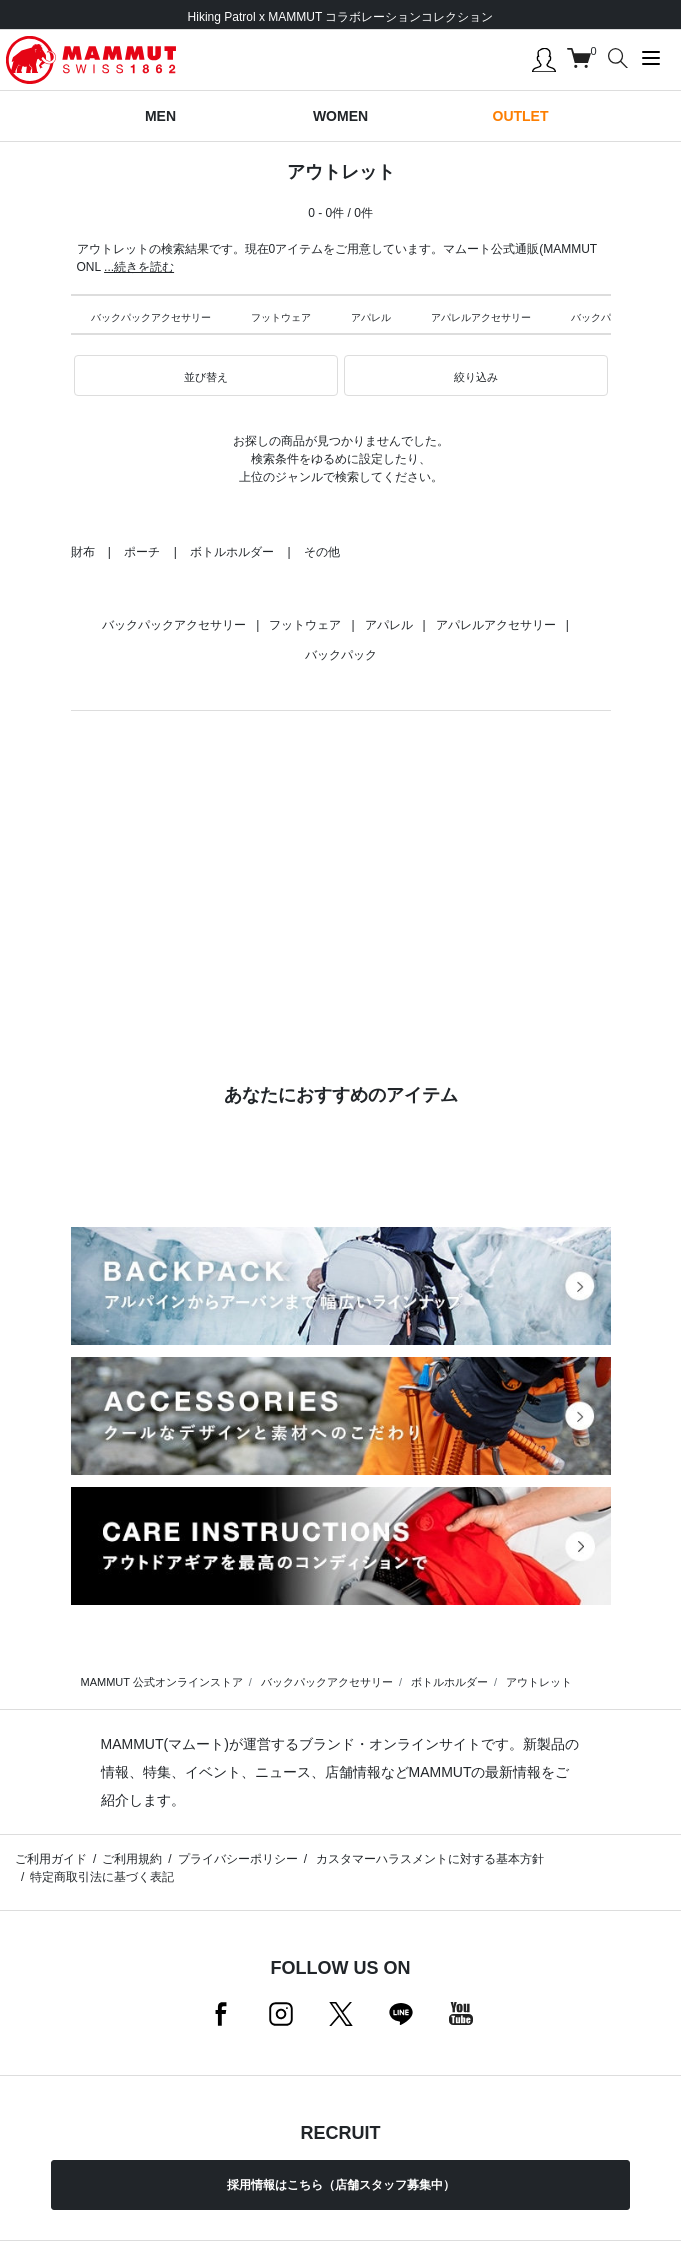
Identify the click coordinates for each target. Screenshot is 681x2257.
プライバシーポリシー (238, 1859)
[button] (206, 376)
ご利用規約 (132, 1859)
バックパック (601, 317)
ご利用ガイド (51, 1859)
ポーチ (142, 552)
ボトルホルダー (232, 552)
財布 (83, 552)
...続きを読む (139, 267)
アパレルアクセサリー (481, 317)
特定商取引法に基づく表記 (102, 1877)
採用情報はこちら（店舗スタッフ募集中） (341, 2185)
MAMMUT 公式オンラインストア (162, 1682)
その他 (322, 552)
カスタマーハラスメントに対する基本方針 (428, 1859)
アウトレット (539, 1682)
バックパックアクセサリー (151, 317)
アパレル (371, 317)
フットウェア (281, 317)
